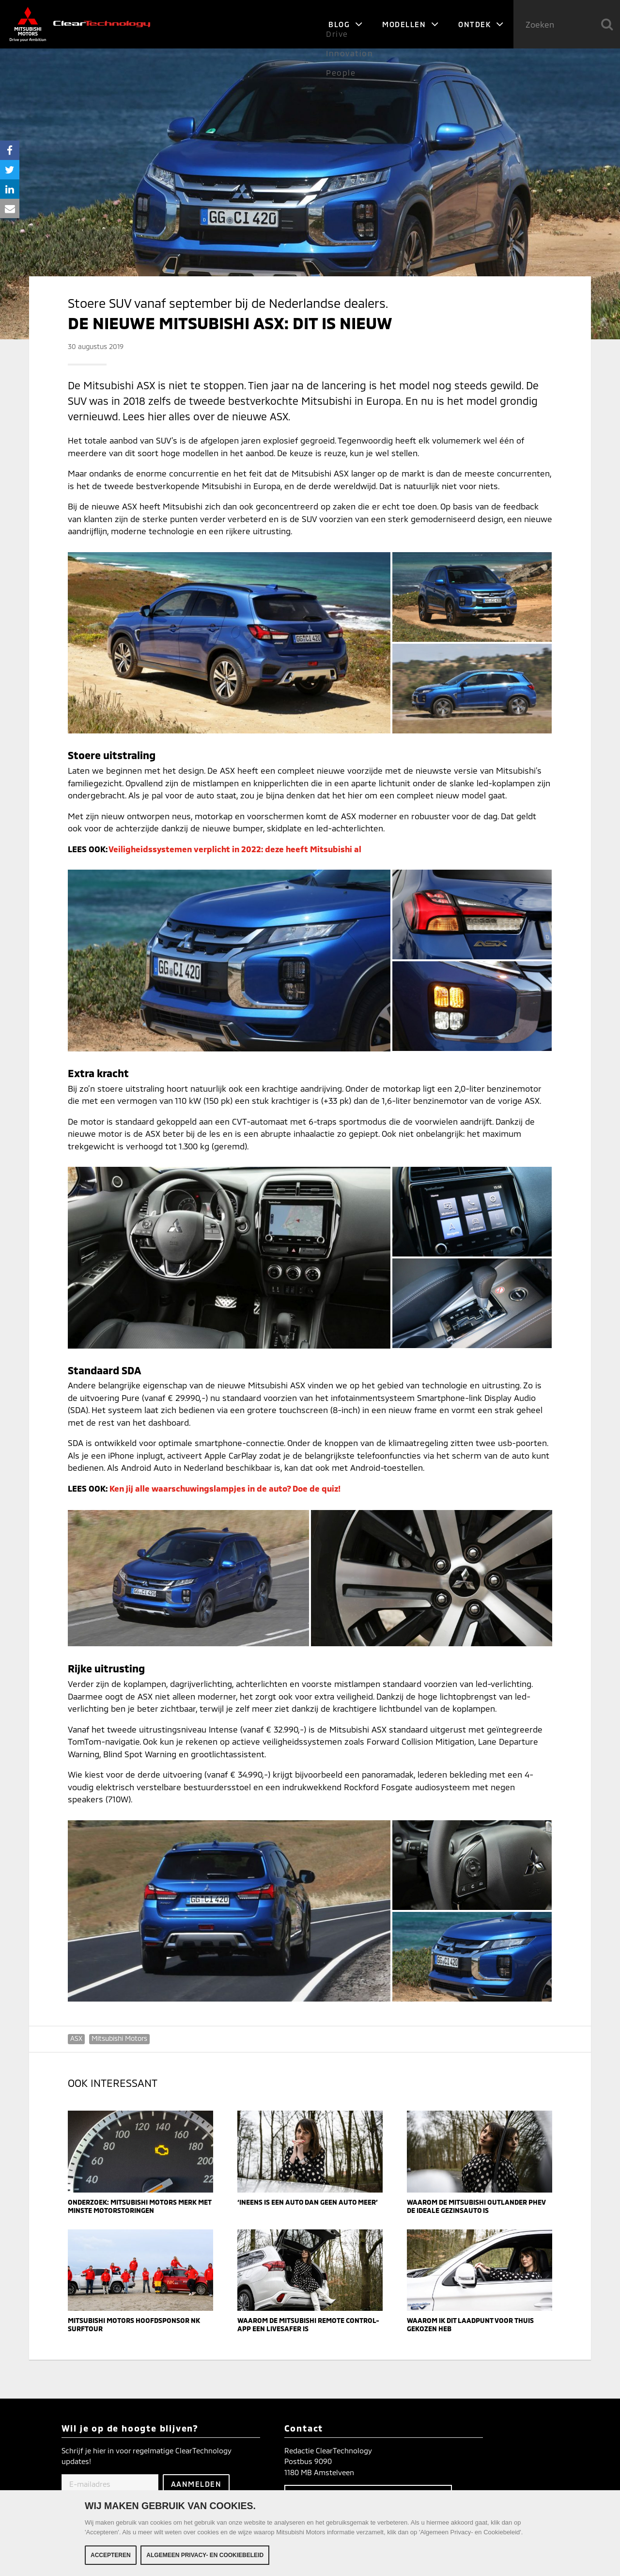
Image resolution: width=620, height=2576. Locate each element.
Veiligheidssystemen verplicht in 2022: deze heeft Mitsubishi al (234, 849)
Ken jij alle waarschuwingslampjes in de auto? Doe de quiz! (225, 1488)
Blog (345, 24)
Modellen (410, 24)
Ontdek (481, 24)
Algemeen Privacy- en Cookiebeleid (205, 2555)
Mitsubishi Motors (119, 2038)
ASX (76, 2038)
